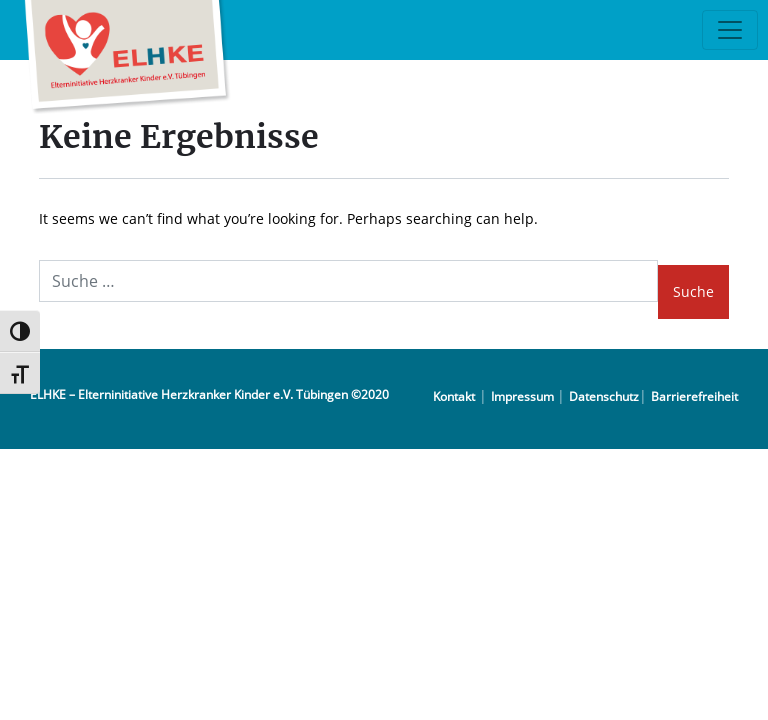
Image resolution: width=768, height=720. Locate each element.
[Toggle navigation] (730, 30)
